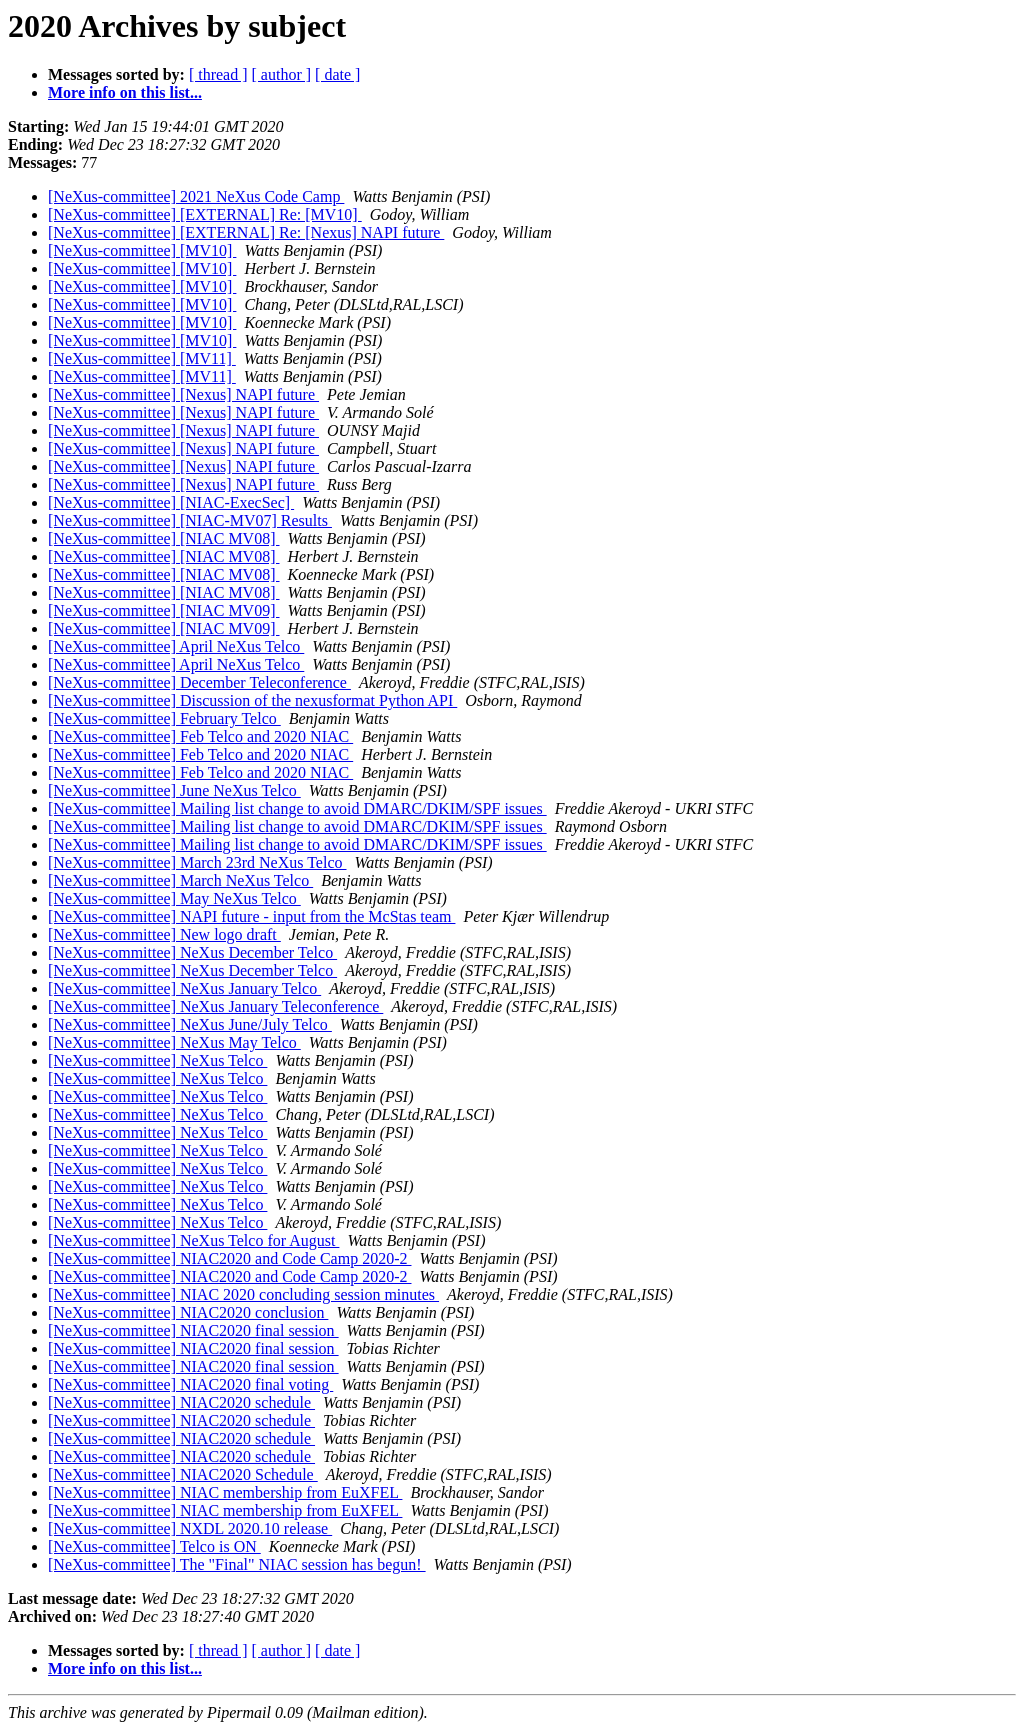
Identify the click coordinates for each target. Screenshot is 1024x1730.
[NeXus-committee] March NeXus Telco (180, 880)
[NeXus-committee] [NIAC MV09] (164, 610)
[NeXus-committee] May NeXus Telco (174, 898)
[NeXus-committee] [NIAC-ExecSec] (171, 502)
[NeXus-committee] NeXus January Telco (184, 988)
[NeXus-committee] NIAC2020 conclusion (188, 1312)
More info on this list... (125, 92)
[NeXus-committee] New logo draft (164, 934)
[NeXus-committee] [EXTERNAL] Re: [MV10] (205, 214)
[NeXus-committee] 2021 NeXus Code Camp (196, 196)
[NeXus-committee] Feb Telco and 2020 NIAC (200, 736)
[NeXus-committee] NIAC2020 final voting (190, 1384)
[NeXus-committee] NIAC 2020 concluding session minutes (243, 1294)
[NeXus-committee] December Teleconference (199, 682)
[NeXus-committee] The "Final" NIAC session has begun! (237, 1564)
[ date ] (337, 74)
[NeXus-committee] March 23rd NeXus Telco (197, 862)
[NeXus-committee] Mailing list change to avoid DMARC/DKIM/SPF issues (297, 808)
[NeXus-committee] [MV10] (142, 250)
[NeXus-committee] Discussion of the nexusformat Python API (252, 700)
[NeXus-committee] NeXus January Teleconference (215, 1006)
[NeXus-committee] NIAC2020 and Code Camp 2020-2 (229, 1258)
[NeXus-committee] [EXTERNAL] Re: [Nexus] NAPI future (246, 232)
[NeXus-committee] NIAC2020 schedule (181, 1402)
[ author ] (282, 74)
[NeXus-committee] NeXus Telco (157, 1060)
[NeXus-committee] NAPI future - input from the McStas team (251, 916)
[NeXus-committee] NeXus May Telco (174, 1042)
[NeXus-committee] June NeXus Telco (174, 790)
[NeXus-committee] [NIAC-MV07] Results (190, 520)
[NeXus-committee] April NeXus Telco (176, 646)
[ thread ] (218, 74)
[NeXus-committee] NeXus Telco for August (193, 1240)
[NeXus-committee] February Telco (164, 718)
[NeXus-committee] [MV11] (142, 358)
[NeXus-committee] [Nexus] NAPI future (183, 394)
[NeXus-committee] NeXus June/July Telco (190, 1024)
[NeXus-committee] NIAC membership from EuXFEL (225, 1492)
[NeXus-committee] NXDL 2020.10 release (190, 1528)
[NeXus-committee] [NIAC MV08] (164, 538)
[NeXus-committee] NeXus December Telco (192, 952)
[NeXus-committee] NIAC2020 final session (193, 1330)
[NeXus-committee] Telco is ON (154, 1546)
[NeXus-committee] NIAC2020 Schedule (183, 1474)
